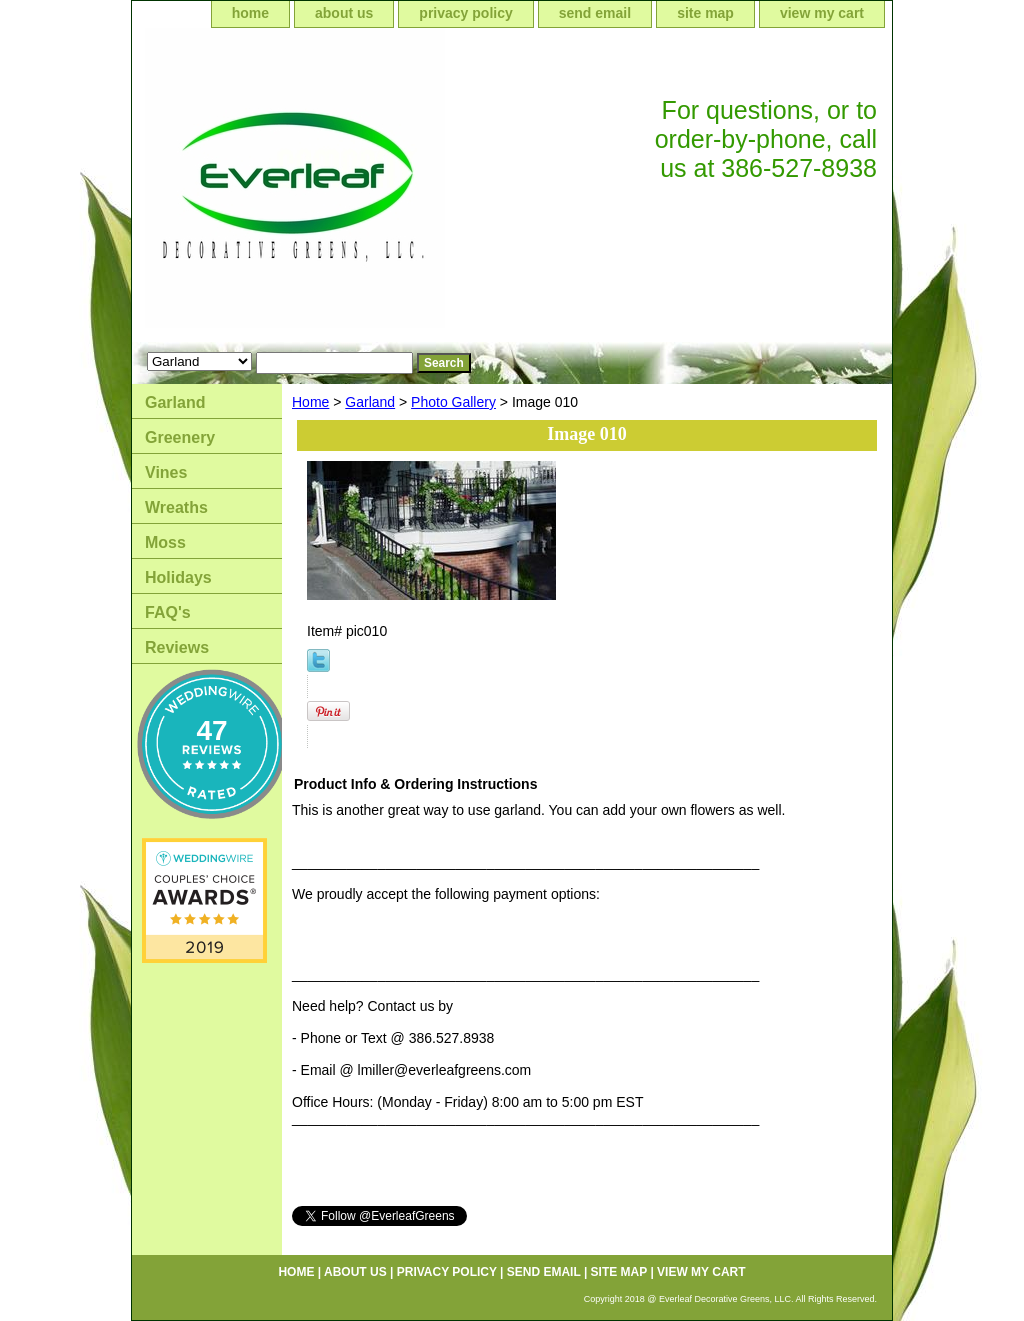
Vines (166, 472)
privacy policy (465, 13)
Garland (370, 402)
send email (595, 13)
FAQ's (168, 612)
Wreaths (176, 507)
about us (344, 13)
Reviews (177, 647)
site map (705, 13)
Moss (165, 542)
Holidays (178, 577)
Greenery (180, 437)
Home (310, 402)
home (250, 13)
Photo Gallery (453, 402)
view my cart (822, 13)
